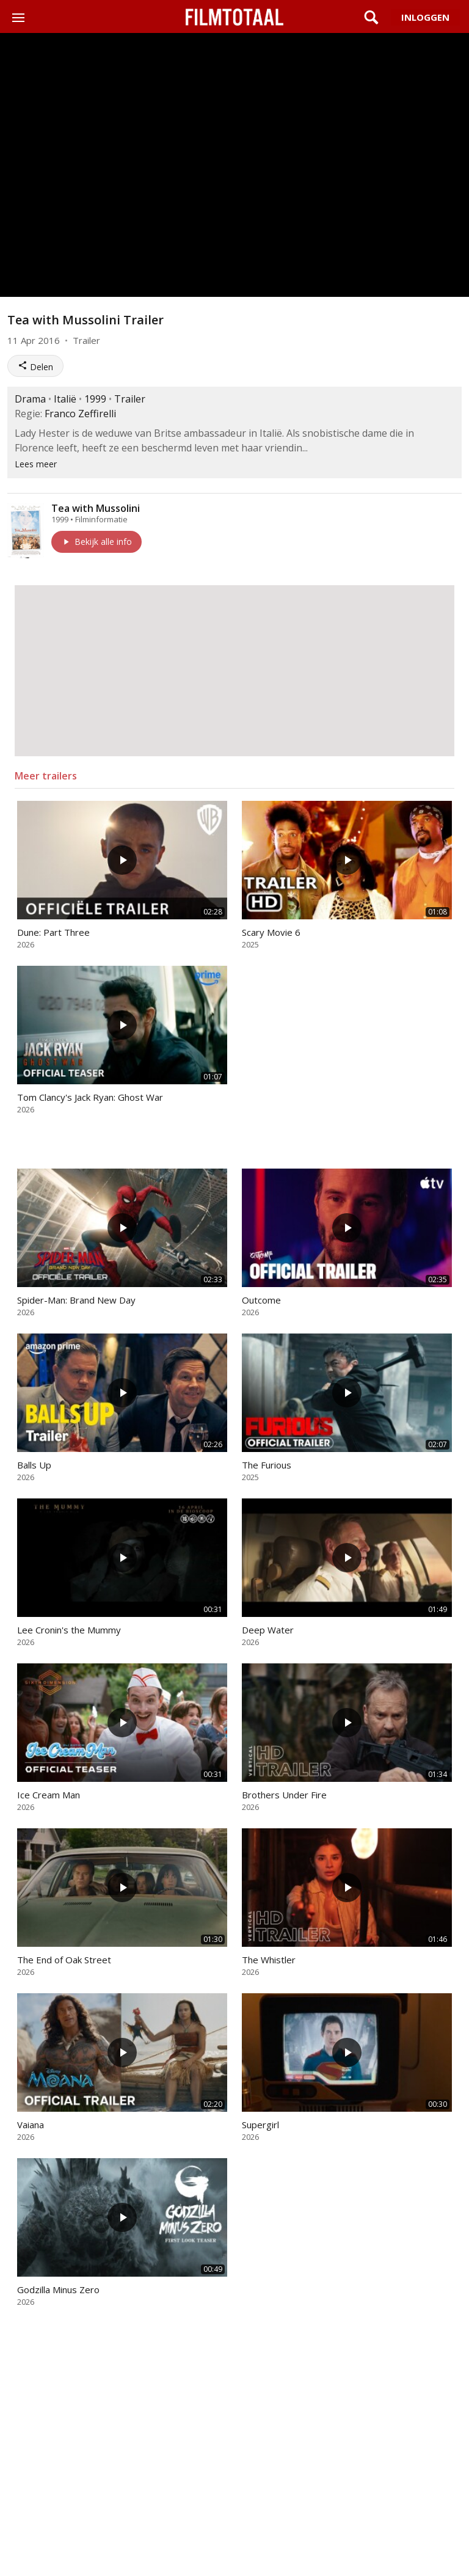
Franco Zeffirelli (80, 413)
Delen (35, 366)
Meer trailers (46, 776)
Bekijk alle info (96, 541)
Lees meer (36, 464)
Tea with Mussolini (95, 508)
